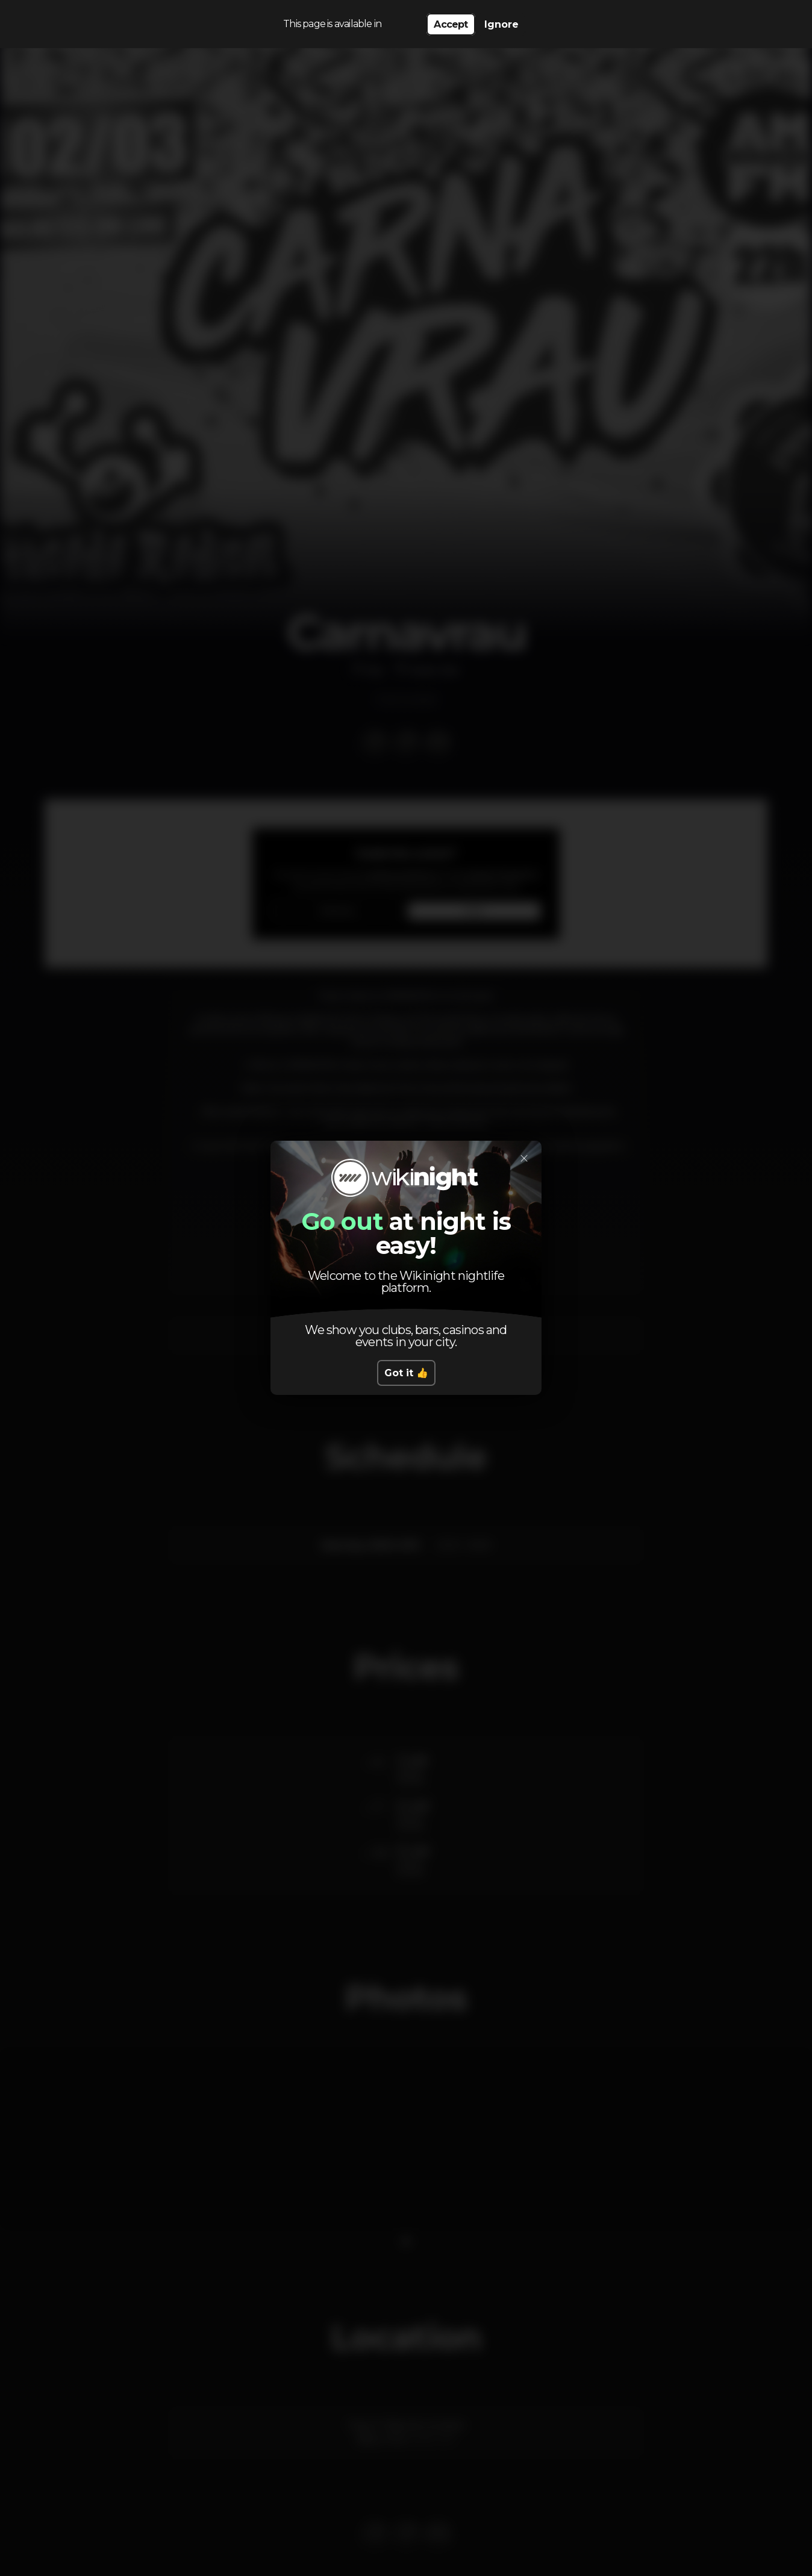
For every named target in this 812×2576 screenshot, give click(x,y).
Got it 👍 (406, 1373)
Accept (450, 24)
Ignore (501, 24)
